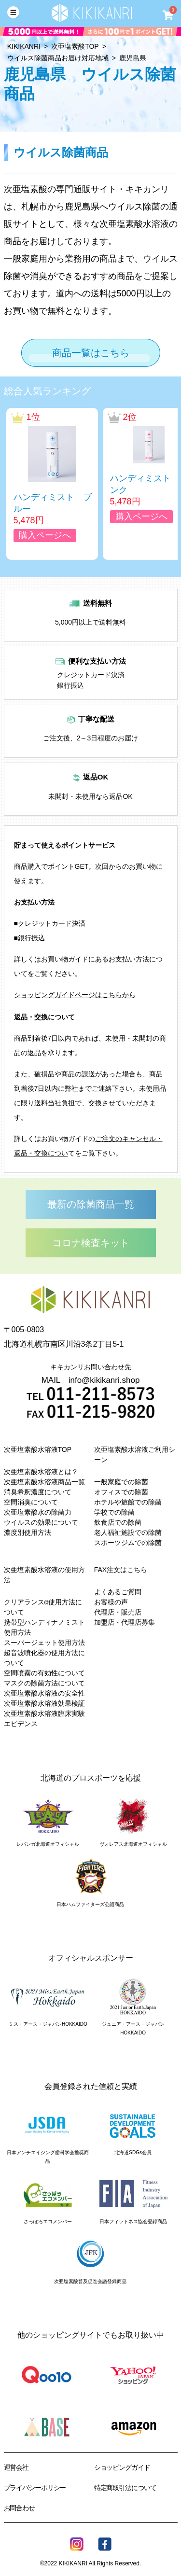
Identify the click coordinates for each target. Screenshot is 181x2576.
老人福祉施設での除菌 (128, 1532)
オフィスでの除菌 (121, 1492)
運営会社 (16, 2467)
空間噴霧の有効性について (44, 1673)
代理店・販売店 (117, 1612)
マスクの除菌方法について (44, 1683)
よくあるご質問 (117, 1592)
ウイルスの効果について (41, 1522)
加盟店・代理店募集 (124, 1622)
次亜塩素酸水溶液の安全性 (44, 1693)
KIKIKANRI (24, 46)
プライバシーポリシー (35, 2488)
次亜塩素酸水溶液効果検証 (44, 1703)
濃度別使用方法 (27, 1532)
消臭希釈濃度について (37, 1492)
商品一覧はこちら (90, 353)
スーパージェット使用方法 (44, 1642)
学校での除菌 (114, 1512)
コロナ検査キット (90, 1243)
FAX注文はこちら (120, 1569)
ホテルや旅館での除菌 (128, 1502)
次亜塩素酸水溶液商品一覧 (44, 1482)
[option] (52, 484)
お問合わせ (19, 2508)
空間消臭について (31, 1502)
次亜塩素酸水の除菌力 (37, 1512)
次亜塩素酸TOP (75, 46)
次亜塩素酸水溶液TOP (38, 1449)
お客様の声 (111, 1602)
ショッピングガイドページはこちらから (75, 995)
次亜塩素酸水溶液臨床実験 (44, 1713)
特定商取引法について (125, 2488)
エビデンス (21, 1723)
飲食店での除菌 (117, 1522)
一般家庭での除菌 (121, 1482)
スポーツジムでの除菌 (128, 1542)
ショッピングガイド (122, 2467)
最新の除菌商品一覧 (90, 1204)
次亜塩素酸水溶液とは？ (41, 1472)
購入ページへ (45, 535)
